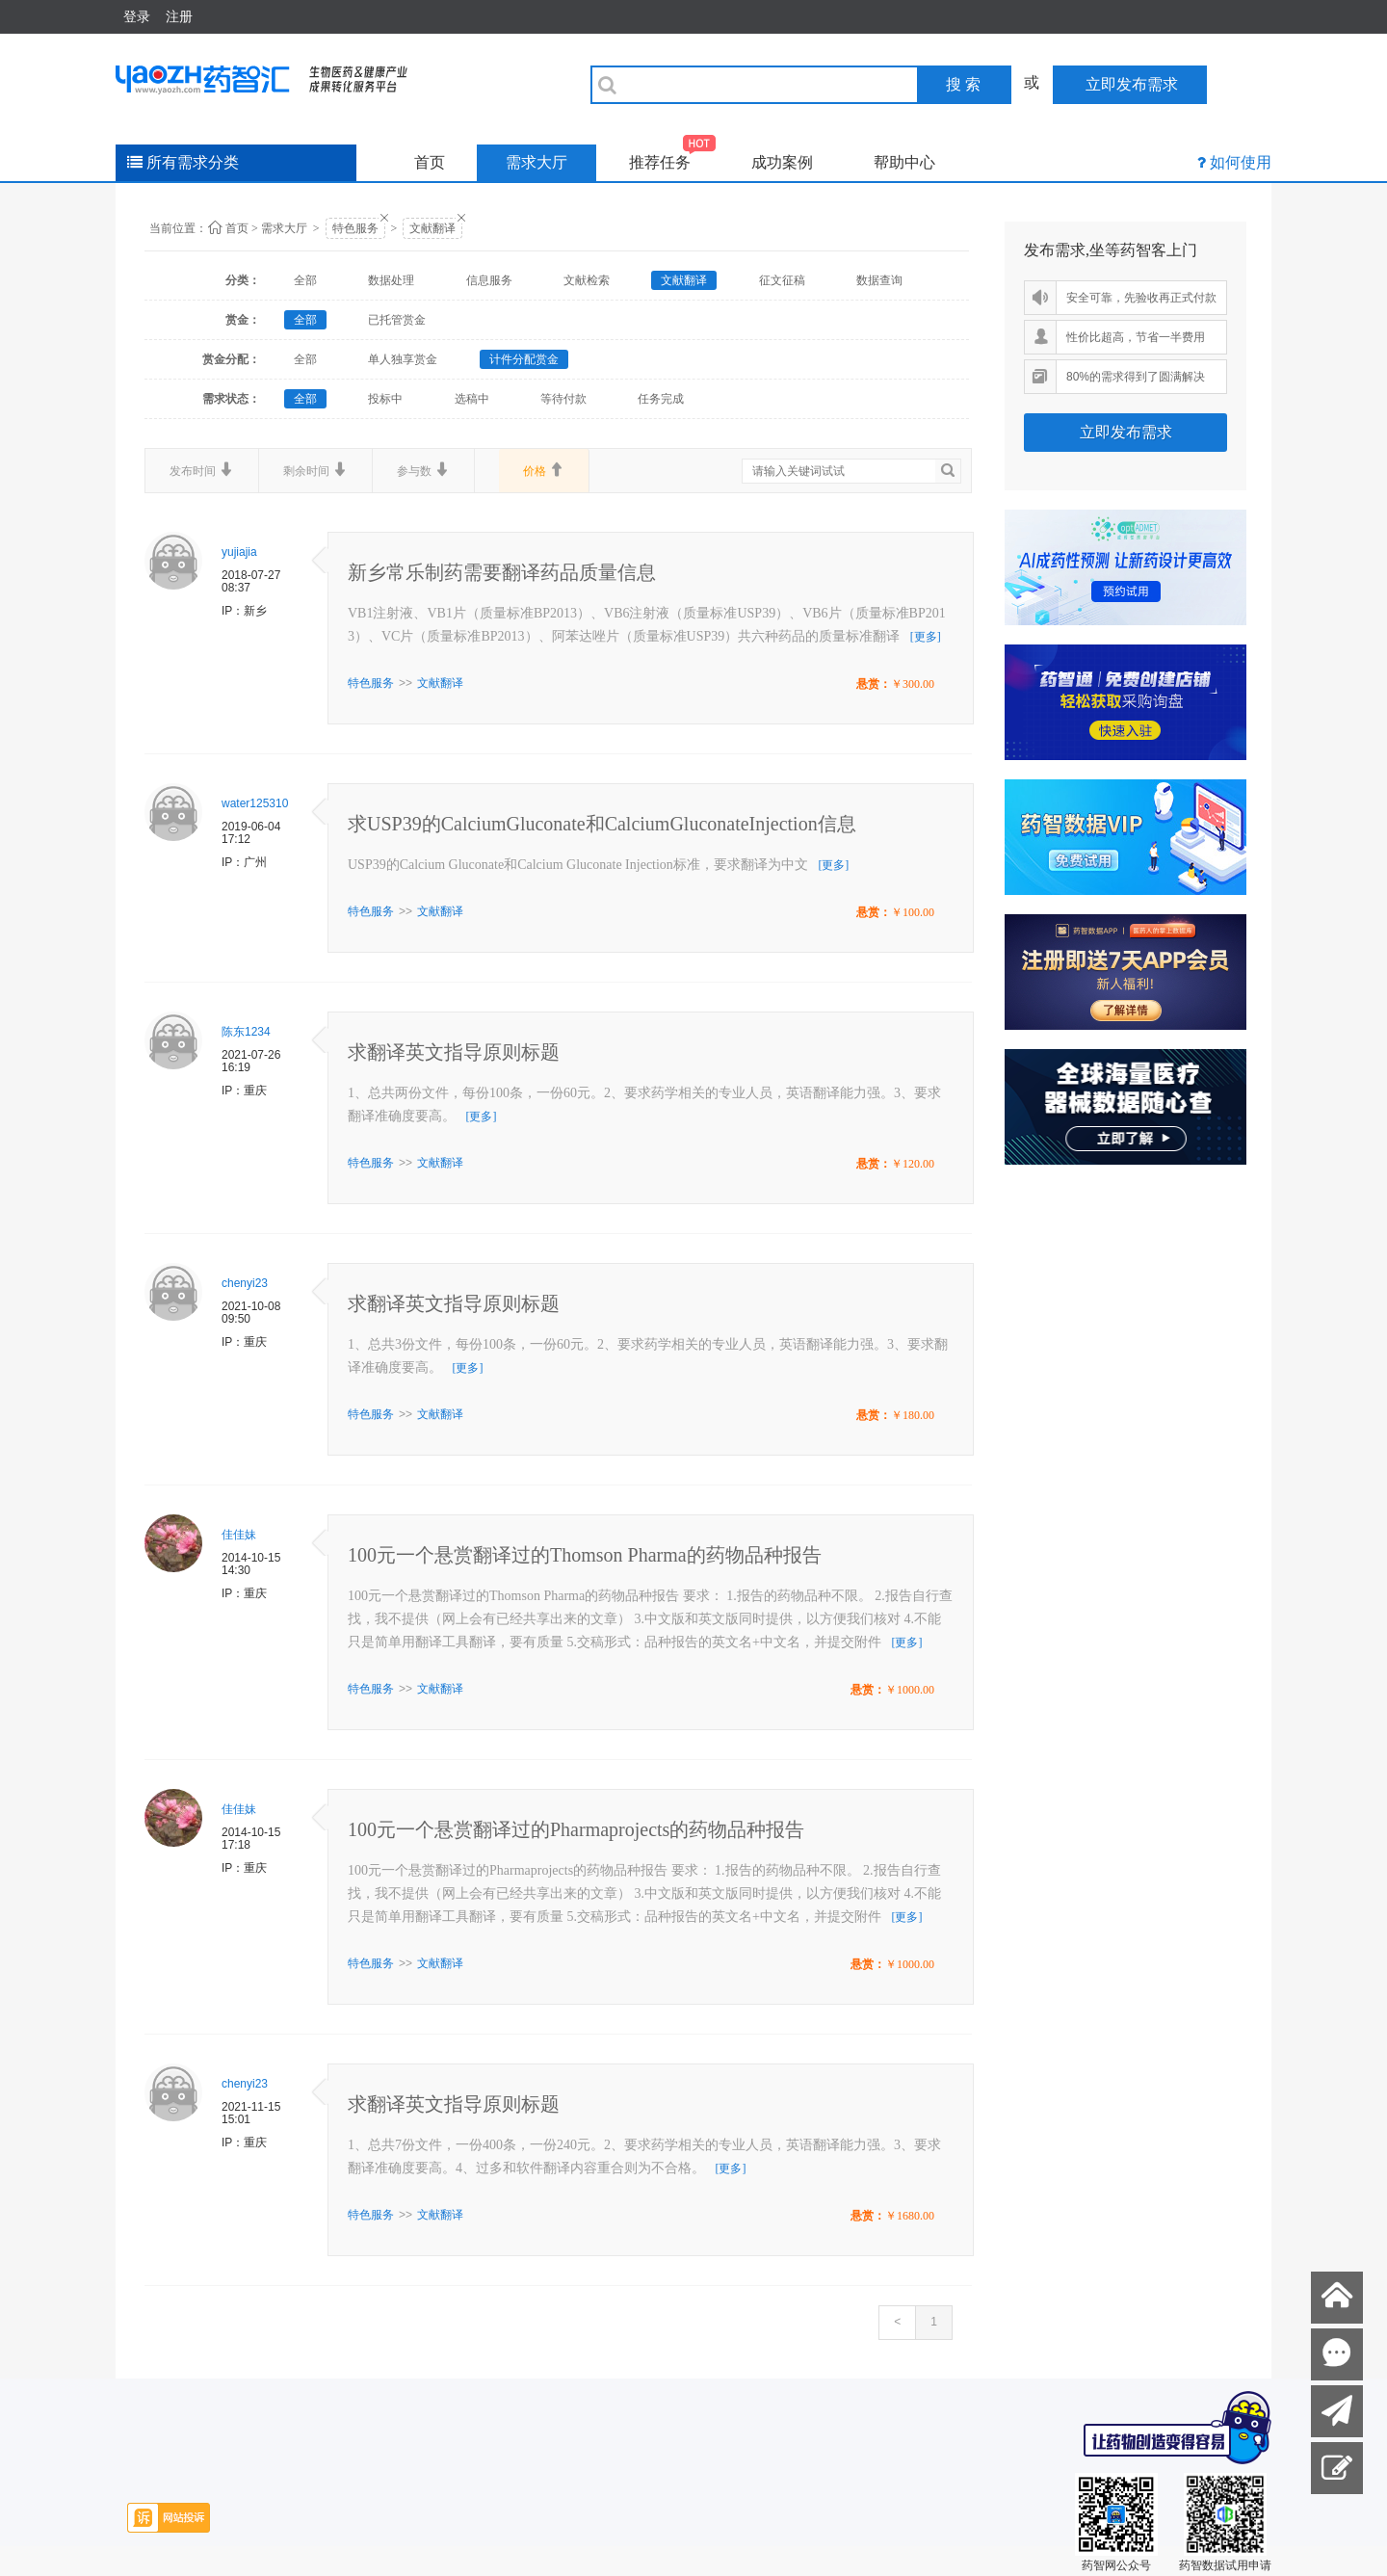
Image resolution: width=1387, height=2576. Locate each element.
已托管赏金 (397, 320)
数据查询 (879, 280)
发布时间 (202, 470)
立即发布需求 (1126, 432)
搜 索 (963, 84)
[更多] (925, 637)
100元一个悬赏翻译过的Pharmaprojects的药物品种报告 (576, 1829)
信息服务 (489, 280)
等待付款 (563, 399)
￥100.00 (912, 912)
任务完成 (661, 399)
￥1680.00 (909, 2215)
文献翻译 (432, 228)
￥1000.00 (909, 1689)
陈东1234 (246, 1031)
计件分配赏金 (524, 359)
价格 (543, 470)
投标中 (385, 399)
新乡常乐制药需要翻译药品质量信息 (502, 572)
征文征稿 (782, 280)
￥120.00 (912, 1163)
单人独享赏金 (402, 359)
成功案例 (782, 162)
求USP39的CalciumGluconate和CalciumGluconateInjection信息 (602, 823)
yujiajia (239, 552)
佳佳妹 (239, 1534)
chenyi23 (245, 1283)
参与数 (423, 470)
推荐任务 (673, 158)
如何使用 (1240, 162)
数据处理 (391, 280)
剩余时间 (315, 470)
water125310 (255, 803)
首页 (429, 162)
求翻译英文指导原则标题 (454, 1052)
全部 (305, 280)
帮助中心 (904, 162)
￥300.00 (912, 684)
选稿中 (472, 399)
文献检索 (586, 280)
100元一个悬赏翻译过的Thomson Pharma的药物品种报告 (585, 1554)
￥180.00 (912, 1415)
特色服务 (355, 228)
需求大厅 (536, 162)
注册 (179, 16)
